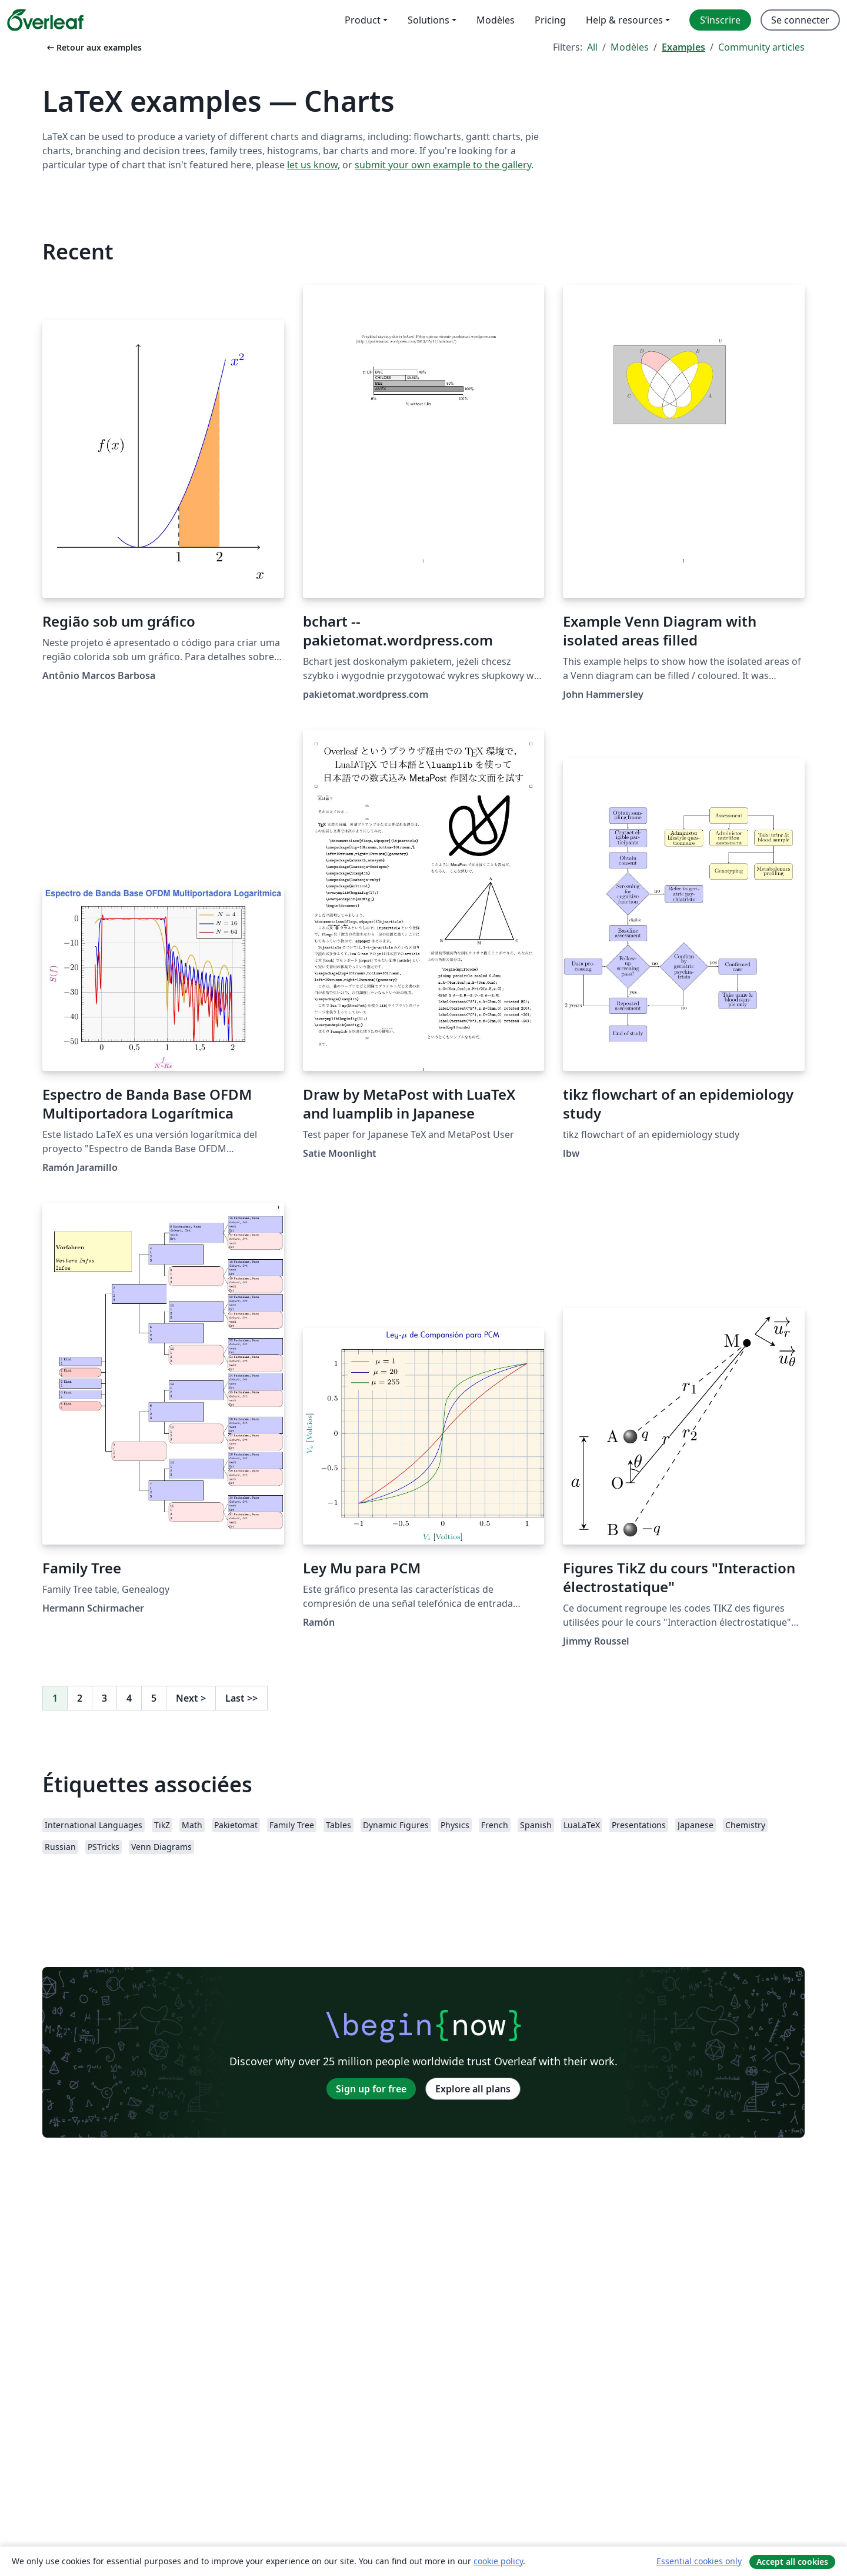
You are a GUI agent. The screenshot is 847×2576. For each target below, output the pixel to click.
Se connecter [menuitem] (800, 20)
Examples (683, 47)
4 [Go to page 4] (129, 1698)
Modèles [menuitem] (495, 20)
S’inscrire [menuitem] (720, 20)
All (592, 47)
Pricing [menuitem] (550, 20)
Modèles (630, 47)
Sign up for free (371, 2088)
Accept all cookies (792, 2561)
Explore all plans (473, 2088)
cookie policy (498, 2561)
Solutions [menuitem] (428, 20)
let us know (312, 164)
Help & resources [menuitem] (624, 20)
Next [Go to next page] (191, 1698)
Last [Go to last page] (241, 1698)
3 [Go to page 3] (104, 1698)
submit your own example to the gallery (443, 164)
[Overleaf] (45, 20)
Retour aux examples (93, 47)
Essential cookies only (699, 2561)
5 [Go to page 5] (153, 1698)
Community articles (761, 47)
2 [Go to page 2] (79, 1698)
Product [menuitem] (363, 20)
